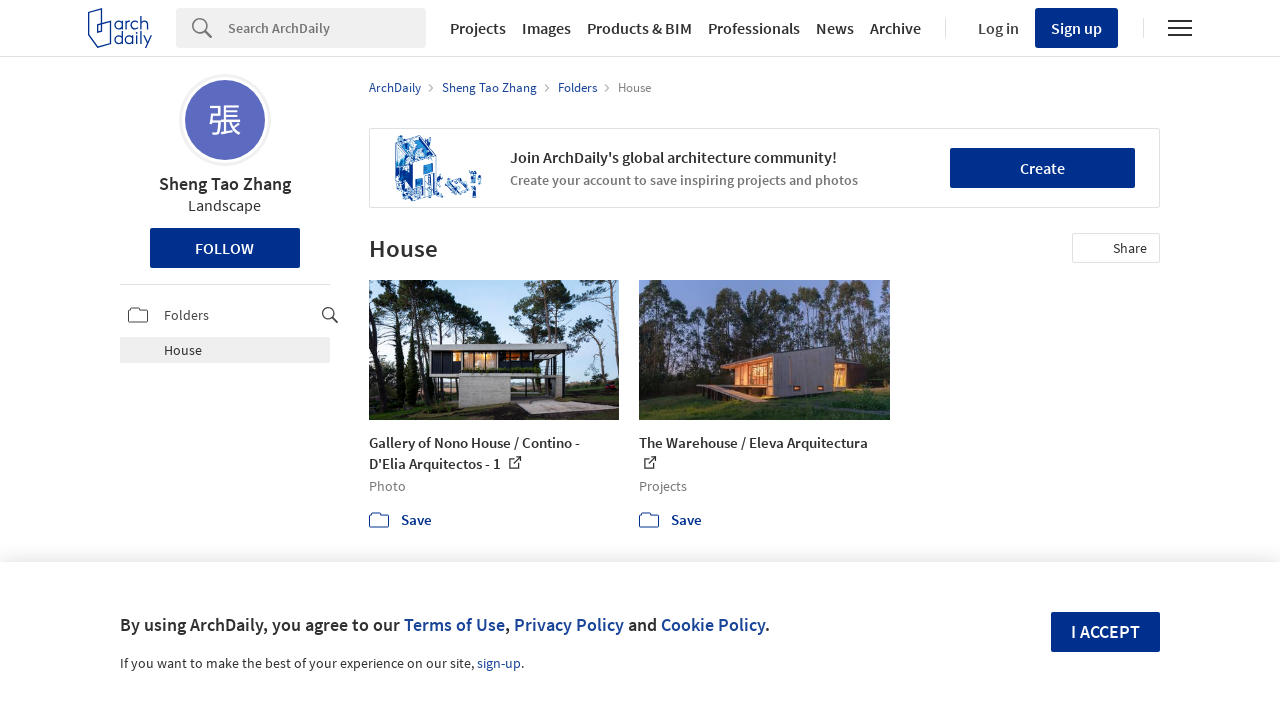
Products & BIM (639, 28)
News (835, 28)
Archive (895, 28)
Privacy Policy (569, 624)
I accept (1105, 631)
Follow (224, 248)
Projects (478, 28)
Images (546, 28)
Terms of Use (454, 624)
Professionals (754, 28)
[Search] (327, 28)
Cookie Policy (713, 624)
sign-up (499, 663)
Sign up (1076, 28)
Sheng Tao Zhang (225, 183)
